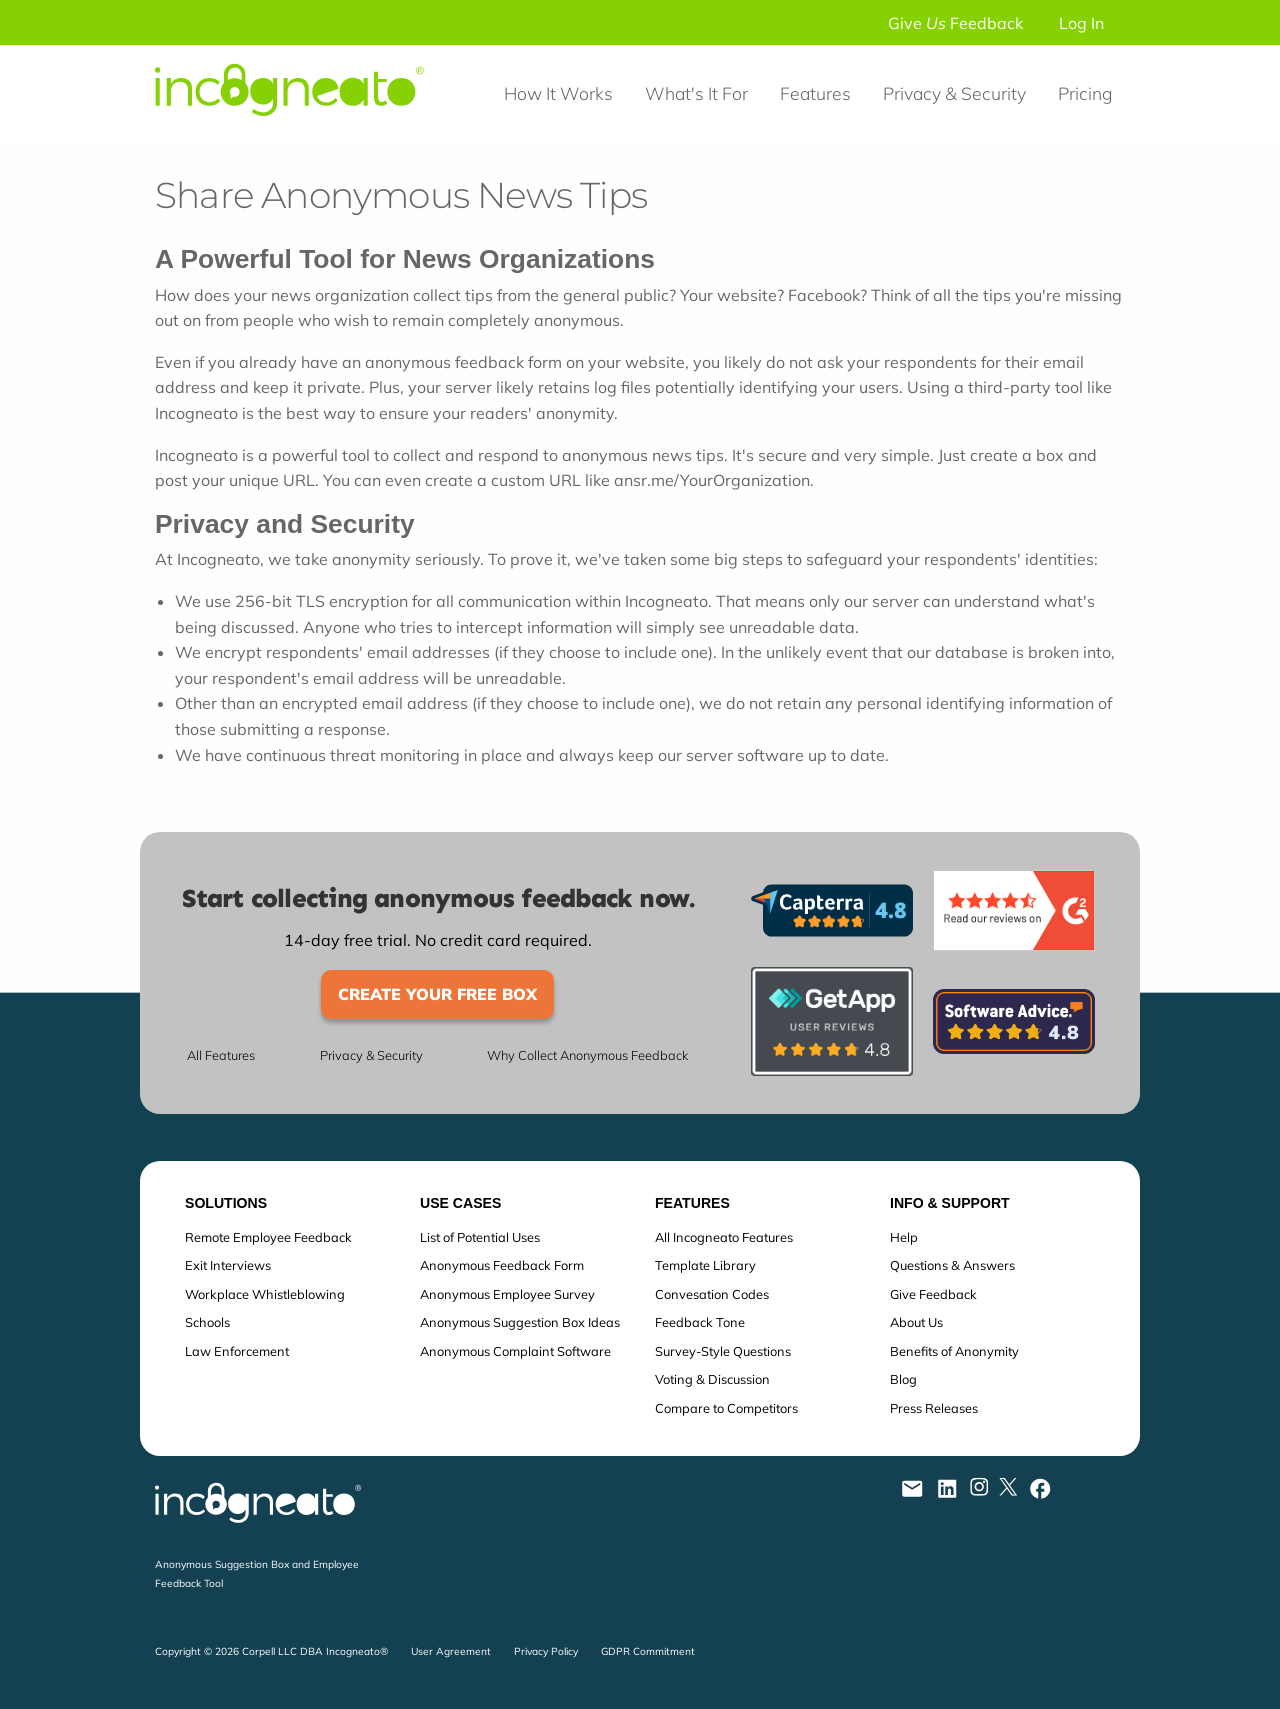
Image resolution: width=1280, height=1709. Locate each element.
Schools (207, 1322)
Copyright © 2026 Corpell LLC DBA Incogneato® (271, 1651)
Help (904, 1237)
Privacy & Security (954, 93)
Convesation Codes (712, 1294)
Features (815, 93)
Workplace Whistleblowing (265, 1294)
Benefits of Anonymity (954, 1351)
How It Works (558, 93)
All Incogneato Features (724, 1237)
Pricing (1085, 93)
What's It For (696, 93)
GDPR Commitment (648, 1651)
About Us (916, 1322)
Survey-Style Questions (723, 1351)
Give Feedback (955, 23)
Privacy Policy (546, 1651)
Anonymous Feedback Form (502, 1265)
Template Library (705, 1265)
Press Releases (934, 1408)
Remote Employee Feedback (268, 1237)
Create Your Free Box (437, 994)
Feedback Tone (700, 1322)
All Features (221, 1055)
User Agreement (451, 1651)
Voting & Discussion (712, 1379)
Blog (903, 1379)
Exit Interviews (228, 1265)
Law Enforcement (237, 1351)
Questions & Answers (952, 1265)
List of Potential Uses (480, 1237)
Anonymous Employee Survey (507, 1294)
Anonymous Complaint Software (515, 1351)
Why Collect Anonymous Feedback (587, 1055)
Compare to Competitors (726, 1408)
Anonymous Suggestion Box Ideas (520, 1322)
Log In (1081, 23)
